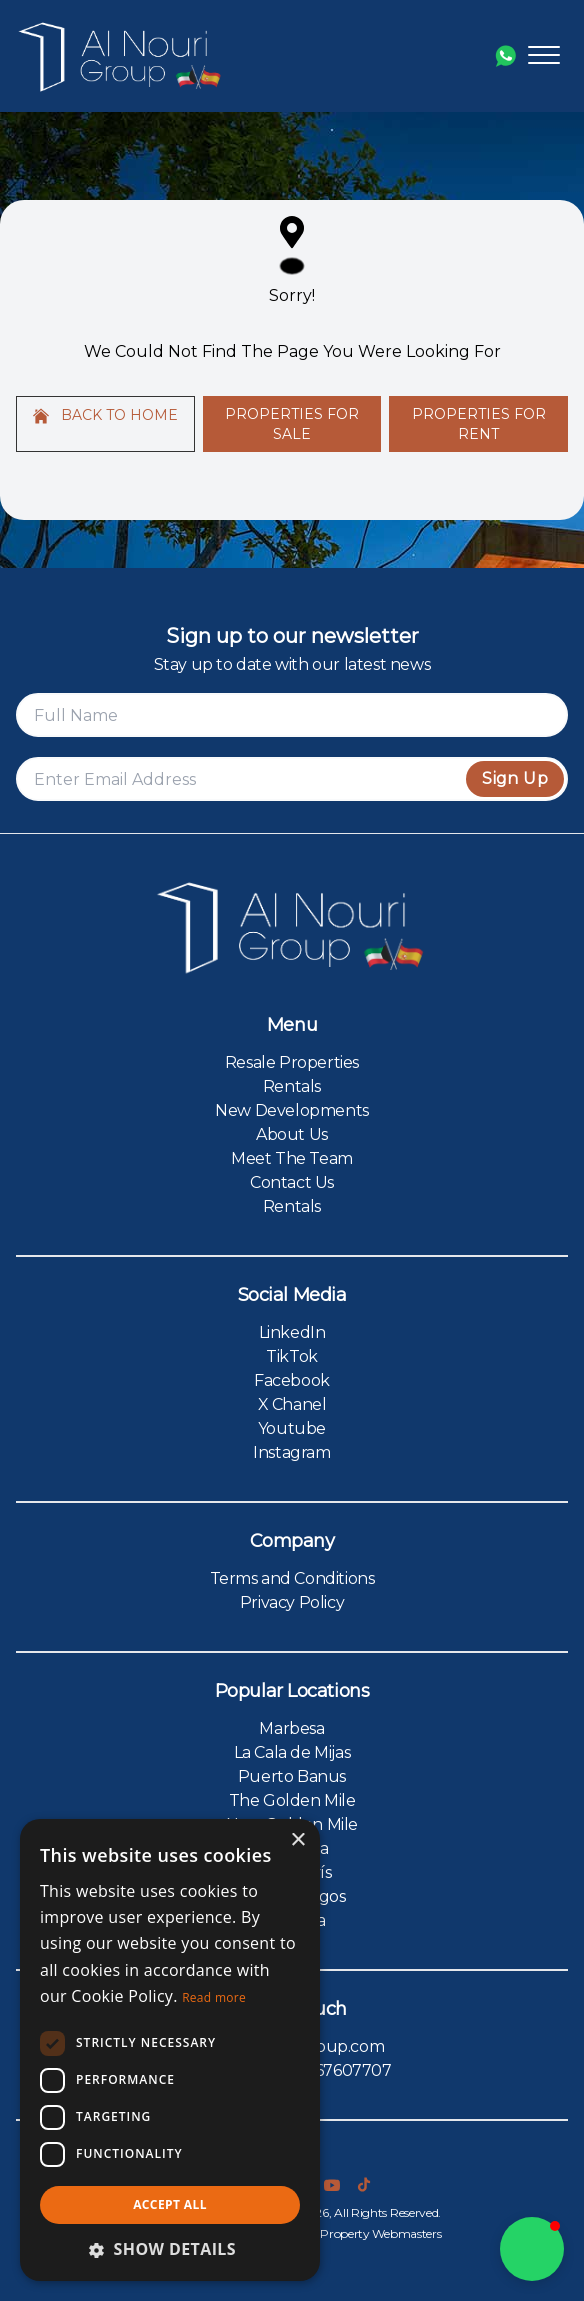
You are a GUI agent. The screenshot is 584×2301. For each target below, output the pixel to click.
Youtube (292, 1428)
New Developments (292, 1110)
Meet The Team (292, 1158)
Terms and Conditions (292, 1578)
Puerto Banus (292, 1776)
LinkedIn (292, 1332)
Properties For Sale (292, 424)
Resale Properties (292, 1062)
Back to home (105, 415)
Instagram (291, 1452)
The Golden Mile (292, 1800)
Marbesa (291, 1728)
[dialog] (170, 2050)
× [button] (297, 1840)
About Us (292, 1134)
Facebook (292, 1380)
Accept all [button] (170, 2204)
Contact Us (292, 1182)
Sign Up (515, 778)
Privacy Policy (292, 1602)
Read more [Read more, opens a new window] (214, 1997)
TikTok (292, 1356)
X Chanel (292, 1404)
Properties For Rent (479, 424)
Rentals (292, 1086)
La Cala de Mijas (292, 1752)
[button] (170, 2249)
